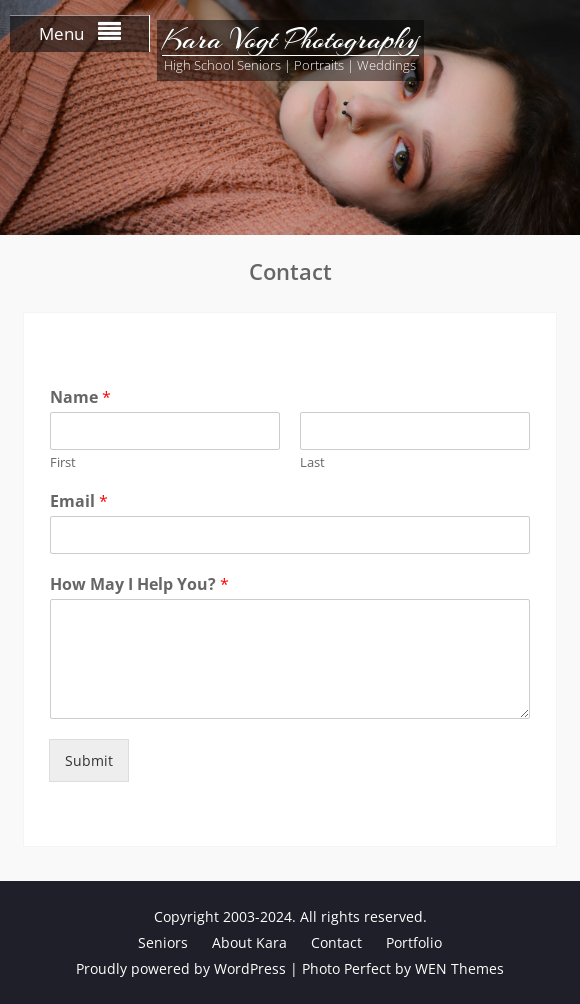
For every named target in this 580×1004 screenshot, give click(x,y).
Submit (89, 760)
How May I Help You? (139, 584)
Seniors (163, 942)
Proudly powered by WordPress (181, 968)
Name (80, 397)
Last (312, 462)
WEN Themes (459, 968)
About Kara (249, 942)
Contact (336, 942)
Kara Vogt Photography (290, 40)
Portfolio (414, 942)
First (63, 462)
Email (79, 501)
